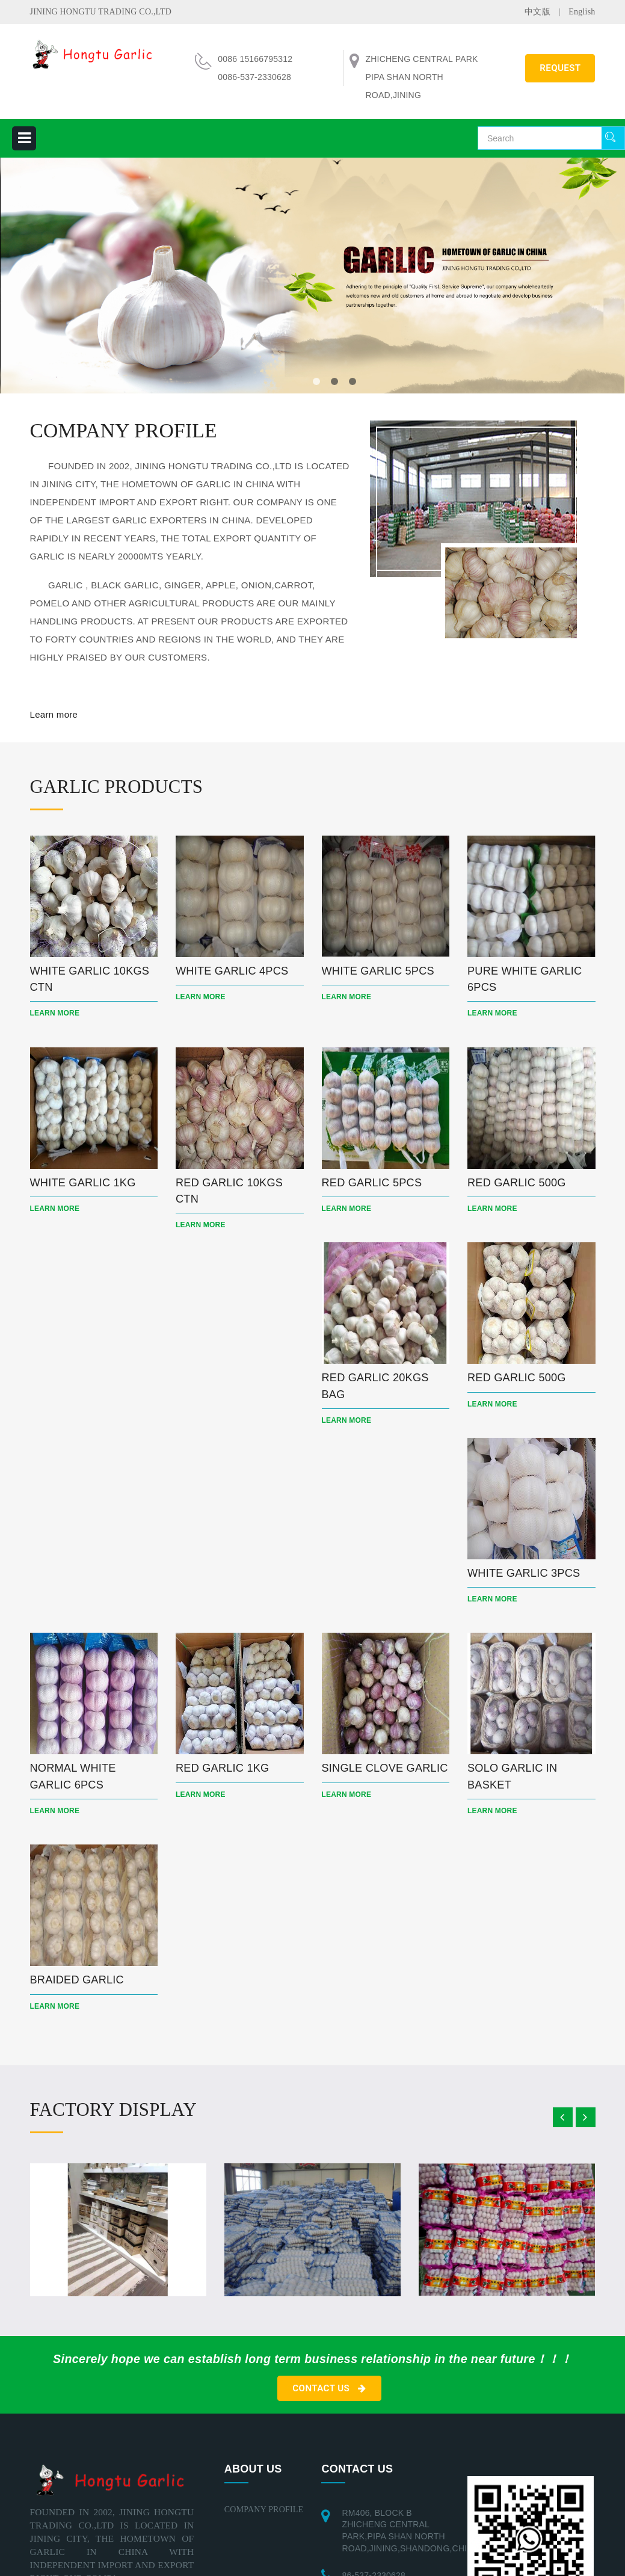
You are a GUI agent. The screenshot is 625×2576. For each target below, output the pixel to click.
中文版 (537, 11)
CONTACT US (329, 2405)
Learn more (54, 714)
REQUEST (560, 68)
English (581, 11)
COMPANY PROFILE (264, 2526)
